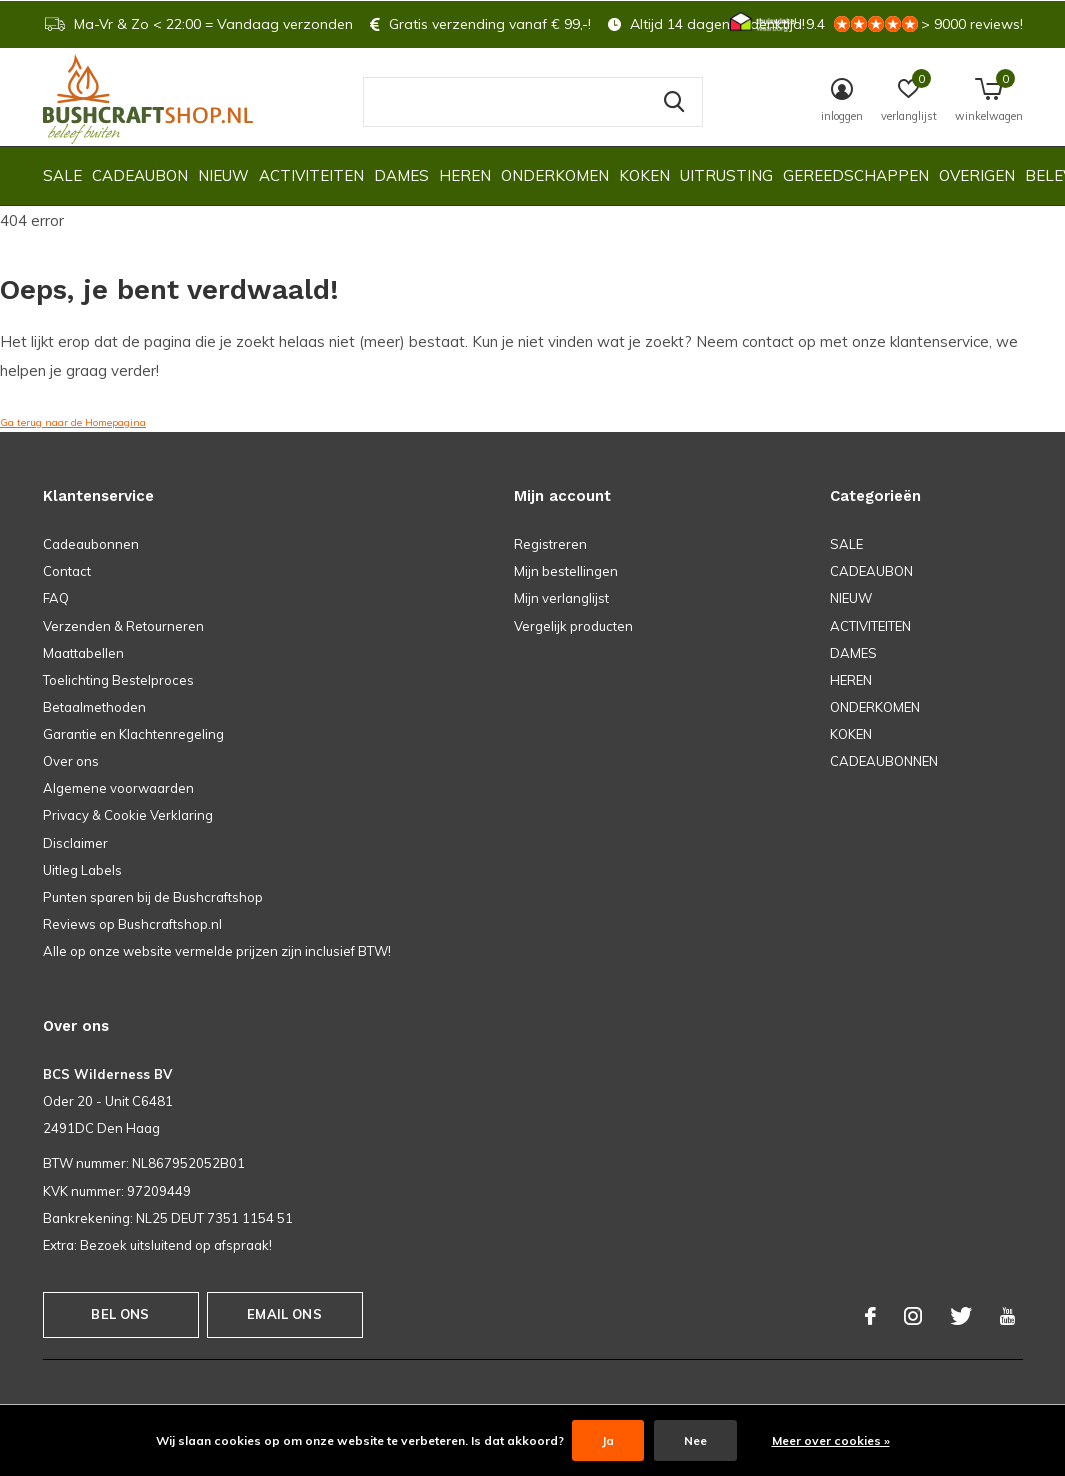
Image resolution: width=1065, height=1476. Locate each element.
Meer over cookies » (831, 1440)
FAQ (56, 598)
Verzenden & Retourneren (123, 626)
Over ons (71, 761)
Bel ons (120, 1314)
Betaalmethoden (94, 707)
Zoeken (675, 102)
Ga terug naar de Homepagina (73, 422)
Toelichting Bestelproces (118, 680)
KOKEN (644, 175)
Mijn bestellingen (566, 571)
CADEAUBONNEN (884, 761)
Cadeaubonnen (91, 544)
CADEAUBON (140, 175)
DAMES (401, 175)
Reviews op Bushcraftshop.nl (132, 924)
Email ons (284, 1314)
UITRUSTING (726, 175)
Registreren (550, 544)
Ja (608, 1440)
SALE (62, 175)
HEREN (465, 175)
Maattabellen (83, 653)
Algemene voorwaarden (118, 788)
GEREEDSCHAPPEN (856, 175)
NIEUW (223, 175)
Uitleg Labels (82, 870)
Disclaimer (75, 843)
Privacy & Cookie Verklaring (128, 815)
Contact (67, 571)
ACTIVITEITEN (311, 175)
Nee (695, 1440)
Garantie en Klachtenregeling (133, 734)
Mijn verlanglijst (561, 598)
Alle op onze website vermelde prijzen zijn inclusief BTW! (217, 951)
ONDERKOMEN (555, 175)
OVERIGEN (977, 175)
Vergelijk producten (573, 626)
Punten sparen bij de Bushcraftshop (153, 897)
